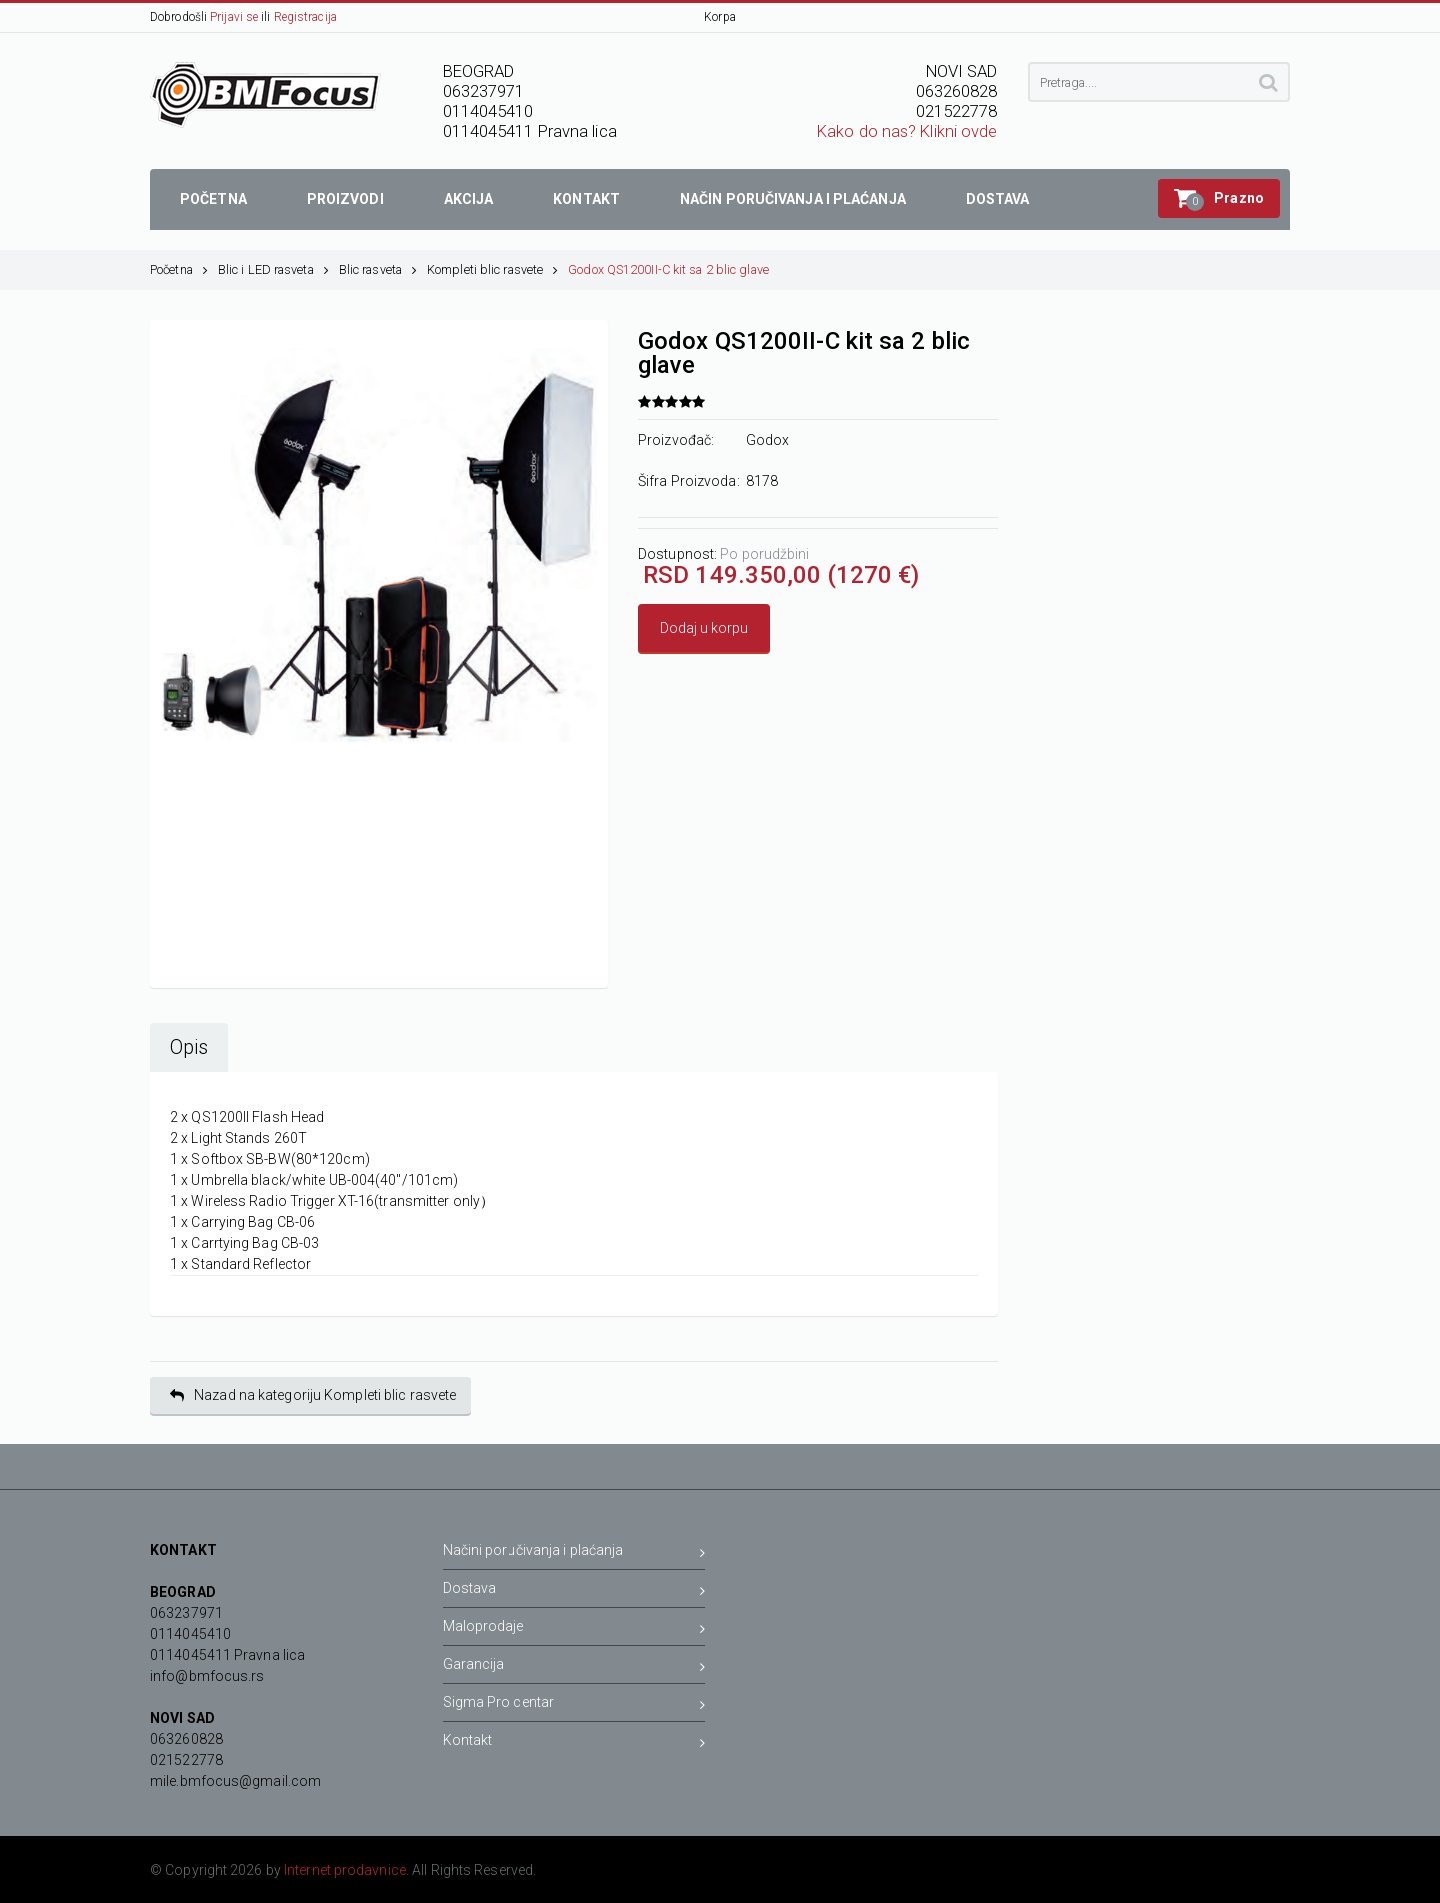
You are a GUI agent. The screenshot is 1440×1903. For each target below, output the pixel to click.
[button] (1219, 198)
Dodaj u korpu (704, 628)
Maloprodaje (574, 1629)
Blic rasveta (378, 269)
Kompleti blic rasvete (492, 269)
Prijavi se (234, 17)
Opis (189, 1047)
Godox (768, 440)
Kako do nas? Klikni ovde (907, 131)
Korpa (720, 17)
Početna (179, 269)
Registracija (305, 17)
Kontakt (574, 1743)
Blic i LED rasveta (273, 269)
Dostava (574, 1591)
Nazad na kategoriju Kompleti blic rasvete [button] (313, 1395)
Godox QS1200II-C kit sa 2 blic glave (668, 269)
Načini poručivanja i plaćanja (574, 1553)
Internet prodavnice (345, 1870)
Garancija (574, 1667)
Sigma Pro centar (574, 1705)
